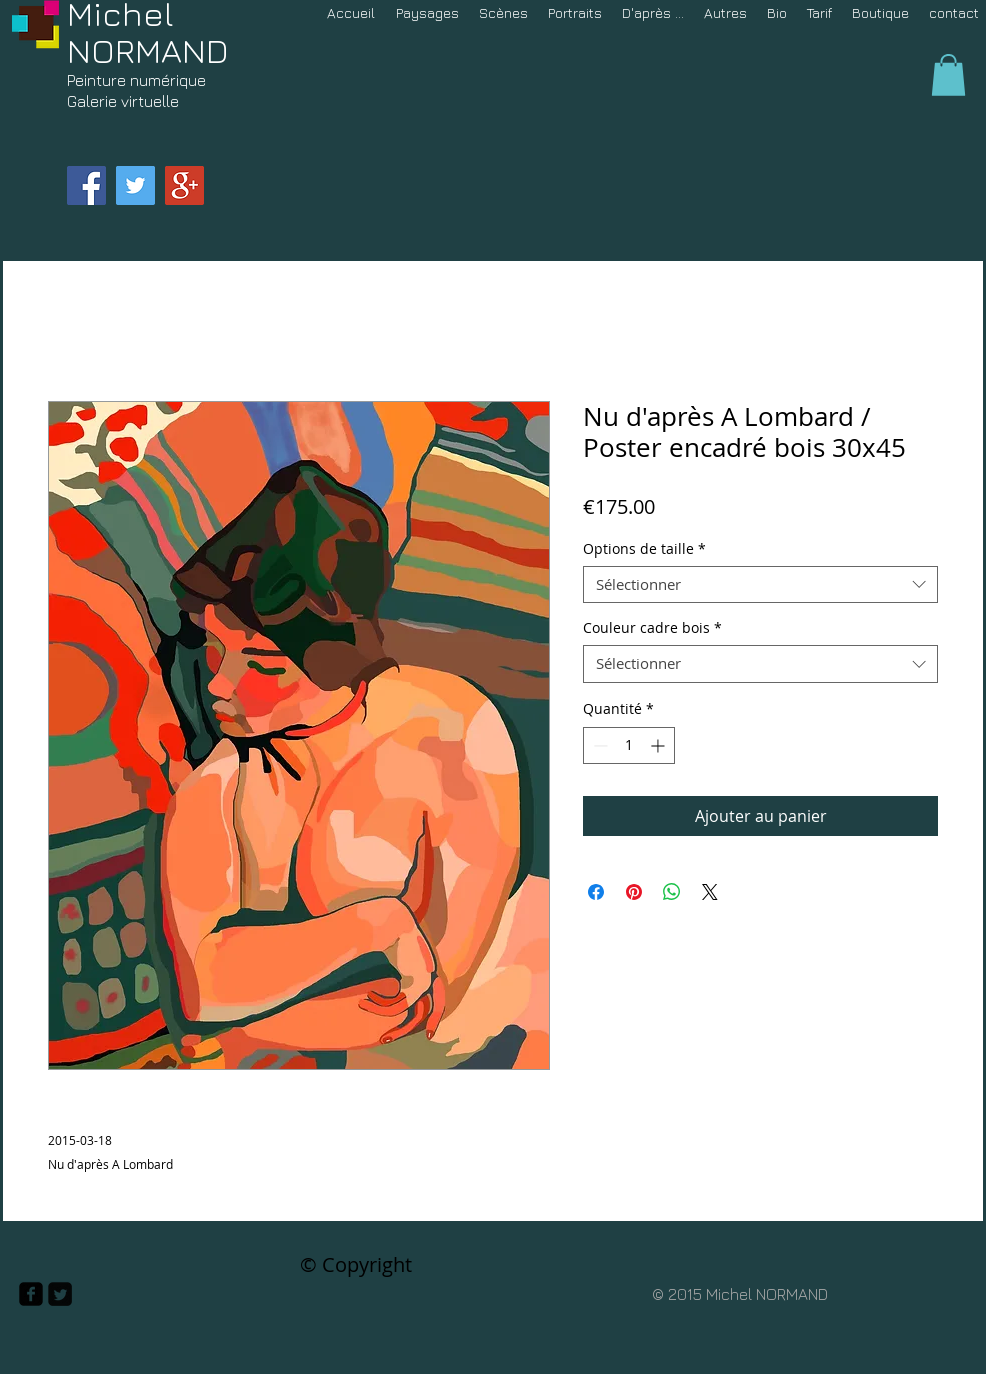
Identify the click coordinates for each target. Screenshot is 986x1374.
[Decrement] (598, 745)
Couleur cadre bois (652, 628)
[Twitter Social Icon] (135, 185)
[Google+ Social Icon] (184, 185)
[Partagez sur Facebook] (596, 892)
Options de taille (644, 549)
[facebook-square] (31, 1294)
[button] (948, 75)
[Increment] (659, 745)
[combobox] (760, 585)
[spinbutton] (629, 745)
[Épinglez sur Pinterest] (634, 892)
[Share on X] (710, 892)
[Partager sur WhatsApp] (672, 892)
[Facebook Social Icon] (86, 185)
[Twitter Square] (60, 1294)
